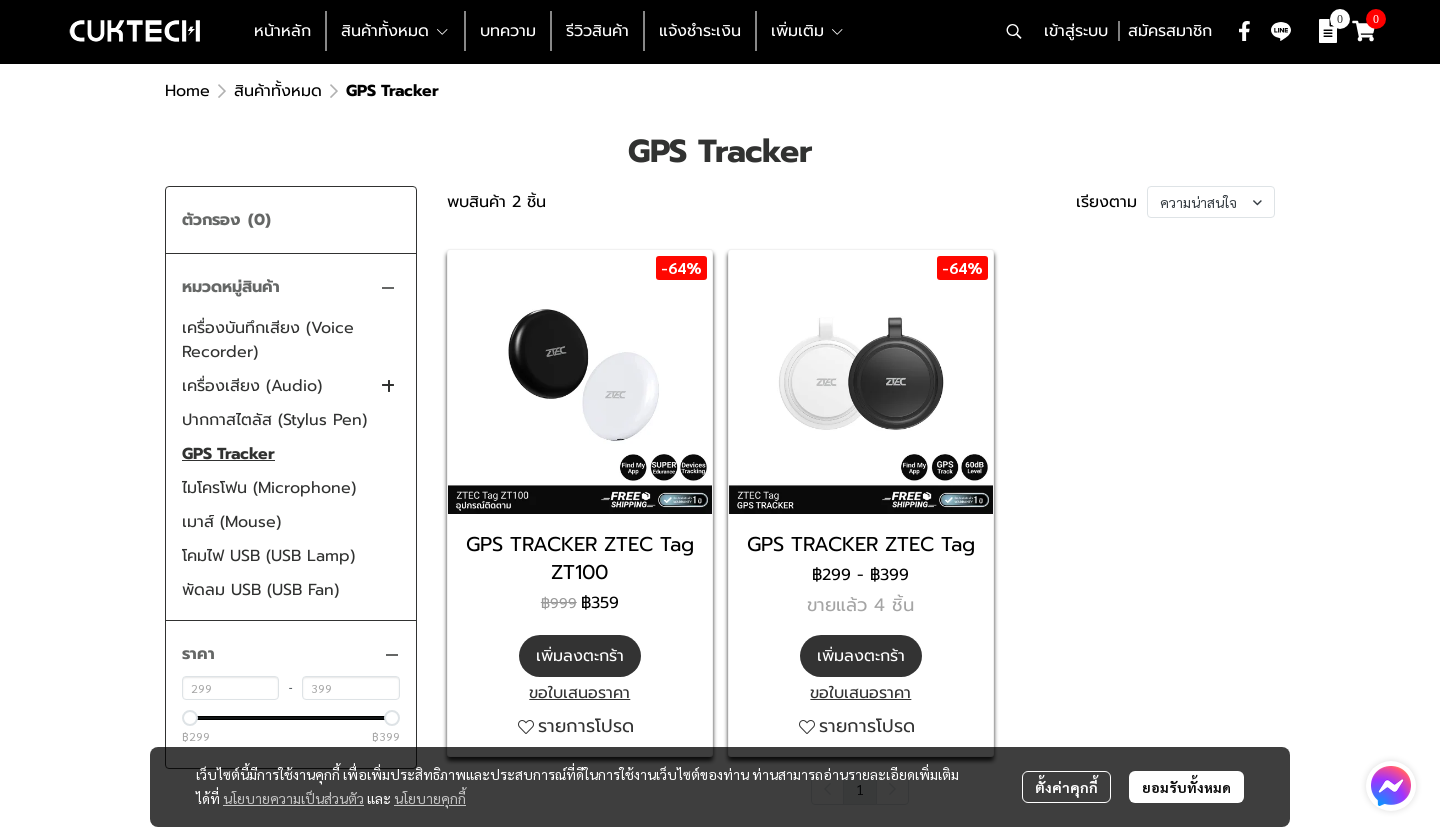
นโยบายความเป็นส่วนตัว (293, 798)
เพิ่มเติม (808, 31)
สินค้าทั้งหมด (278, 91)
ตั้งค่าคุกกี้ (1066, 787)
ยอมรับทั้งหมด (1186, 787)
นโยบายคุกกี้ (430, 798)
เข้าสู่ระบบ (1076, 31)
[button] (1014, 31)
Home (187, 91)
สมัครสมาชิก (1170, 31)
